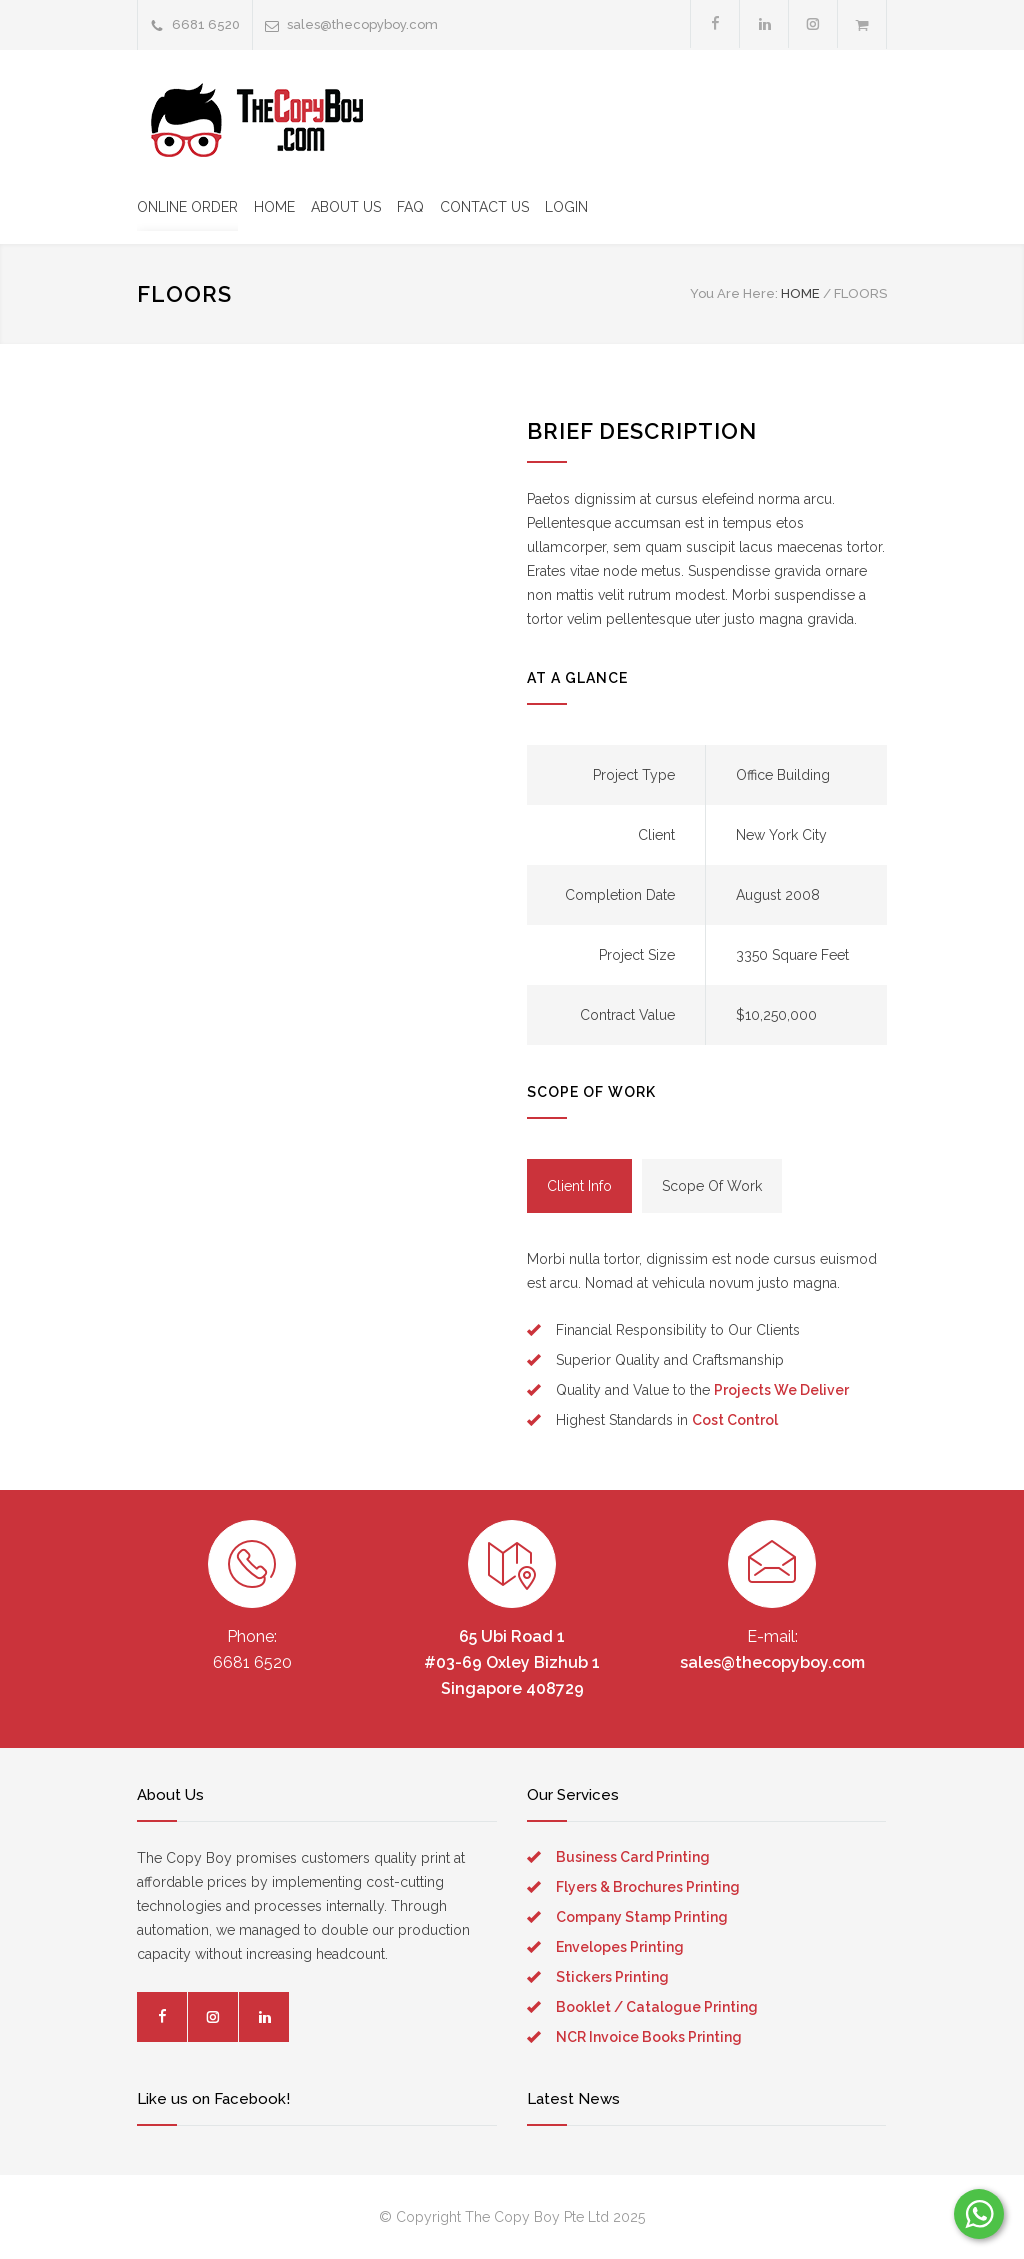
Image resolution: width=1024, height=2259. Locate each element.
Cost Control (735, 1420)
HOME (274, 207)
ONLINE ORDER (187, 207)
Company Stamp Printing (642, 1917)
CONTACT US (484, 207)
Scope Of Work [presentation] (712, 1186)
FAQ (410, 207)
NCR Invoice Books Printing (649, 2037)
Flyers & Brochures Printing (648, 1887)
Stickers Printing (612, 1977)
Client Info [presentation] (579, 1186)
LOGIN (566, 207)
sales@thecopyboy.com (362, 24)
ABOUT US (346, 207)
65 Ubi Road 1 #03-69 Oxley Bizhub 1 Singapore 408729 (512, 1662)
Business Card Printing (633, 1857)
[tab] (579, 1186)
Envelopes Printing (620, 1947)
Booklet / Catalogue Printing (657, 2007)
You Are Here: (734, 293)
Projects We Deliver (781, 1390)
